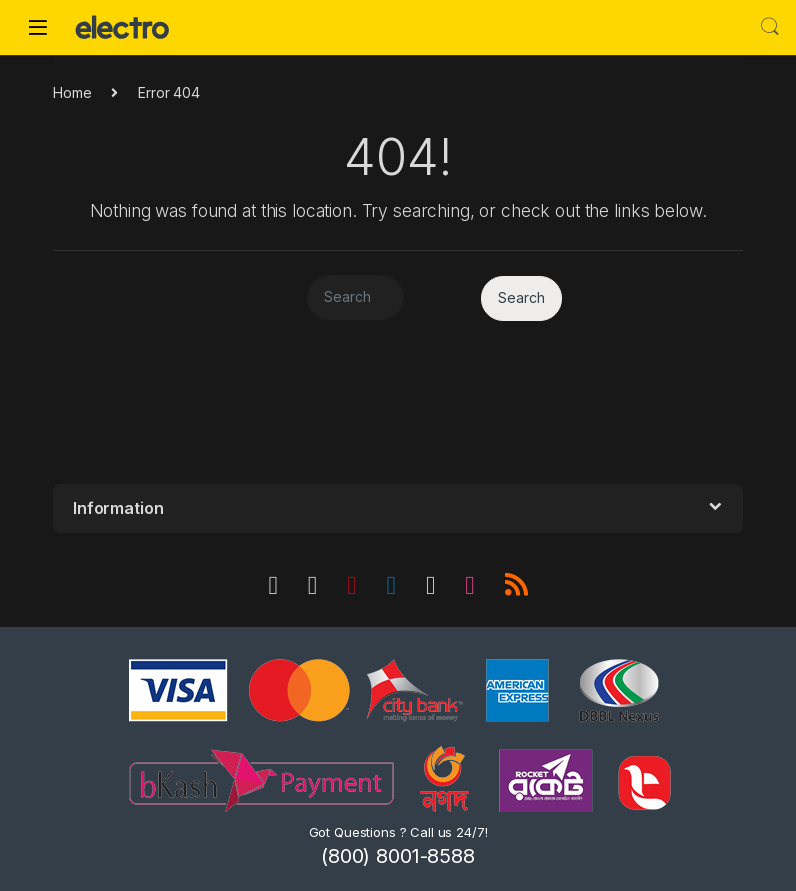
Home (72, 92)
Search (770, 27)
